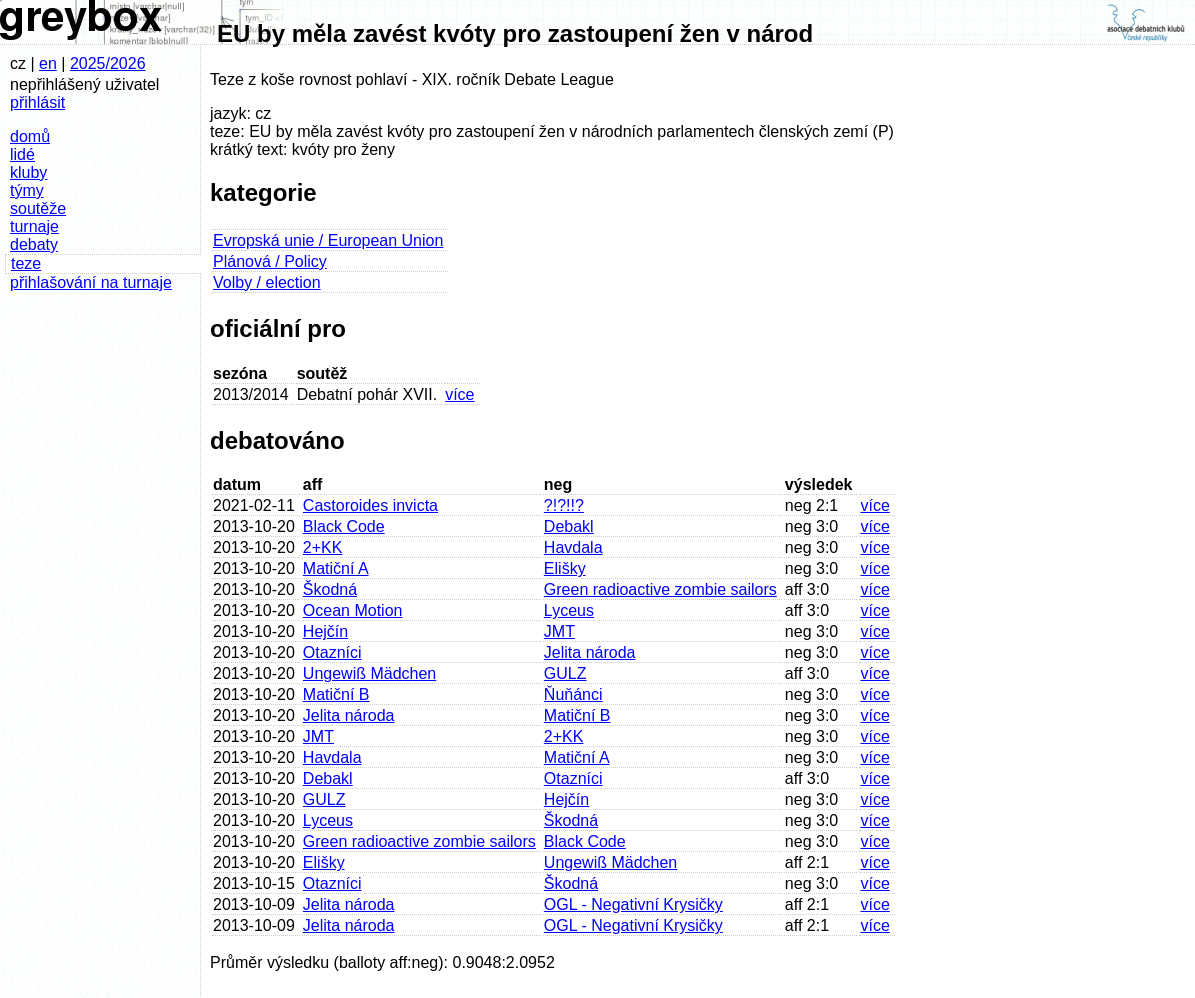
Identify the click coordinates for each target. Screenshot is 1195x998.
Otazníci (332, 652)
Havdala (573, 547)
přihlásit (37, 102)
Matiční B (336, 694)
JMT (559, 631)
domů (30, 136)
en (48, 63)
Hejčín (325, 631)
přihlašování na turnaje (91, 282)
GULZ (565, 673)
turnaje (34, 226)
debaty (34, 244)
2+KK (323, 547)
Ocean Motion (353, 610)
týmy (27, 190)
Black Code (344, 526)
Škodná (330, 589)
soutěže (38, 208)
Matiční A (336, 568)
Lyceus (569, 610)
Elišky (565, 568)
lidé (22, 154)
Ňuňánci (573, 694)
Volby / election (267, 282)
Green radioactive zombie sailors (660, 589)
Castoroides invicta (370, 505)
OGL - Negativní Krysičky (633, 904)
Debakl (569, 526)
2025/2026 (108, 63)
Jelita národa (590, 652)
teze (26, 263)
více (459, 394)
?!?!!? (564, 505)
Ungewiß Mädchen (369, 673)
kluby (28, 172)
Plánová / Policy (270, 261)
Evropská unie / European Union (328, 240)
